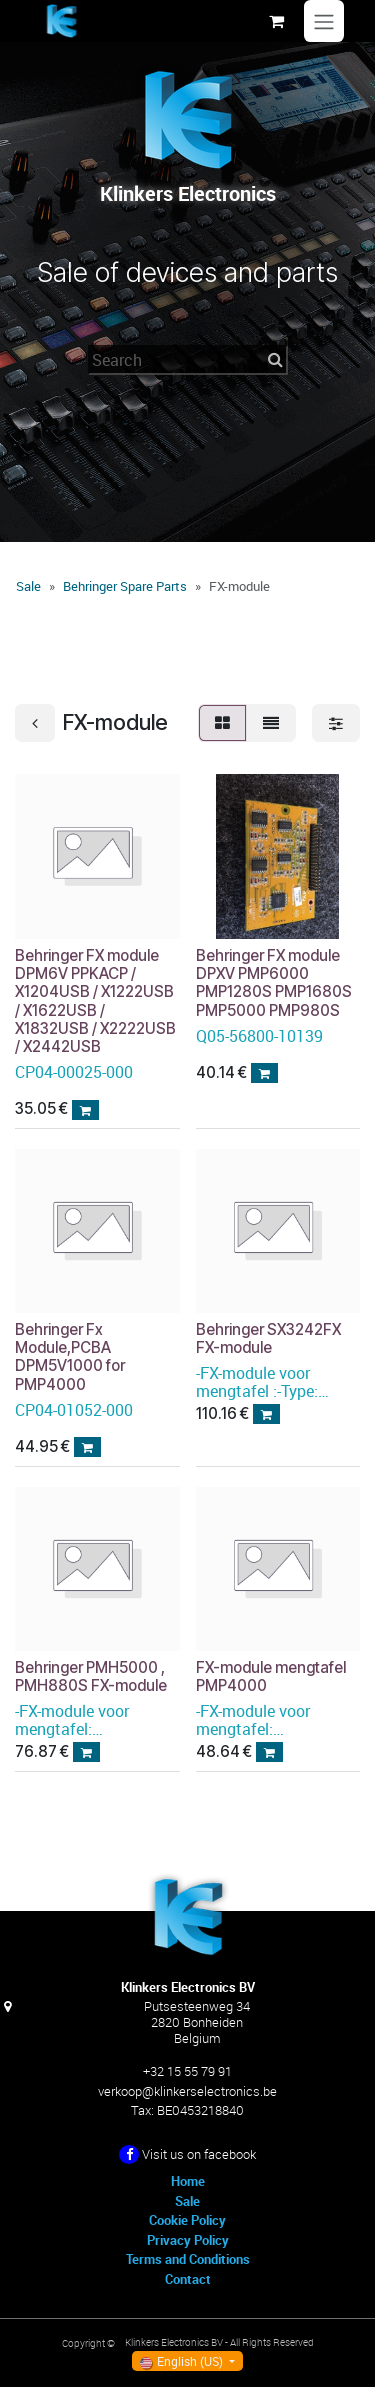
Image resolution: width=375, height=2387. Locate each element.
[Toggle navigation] (324, 21)
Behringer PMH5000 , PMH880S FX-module (91, 1676)
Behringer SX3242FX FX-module (268, 1338)
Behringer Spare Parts (125, 586)
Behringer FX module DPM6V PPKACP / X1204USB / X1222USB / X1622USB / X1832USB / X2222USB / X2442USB (95, 1001)
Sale (28, 586)
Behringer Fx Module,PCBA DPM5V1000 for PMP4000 (70, 1357)
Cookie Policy (187, 2220)
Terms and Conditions (188, 2259)
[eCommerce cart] (276, 21)
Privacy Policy (188, 2240)
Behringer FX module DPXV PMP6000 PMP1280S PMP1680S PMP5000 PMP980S (274, 983)
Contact (188, 2279)
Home (188, 2181)
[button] (85, 1110)
